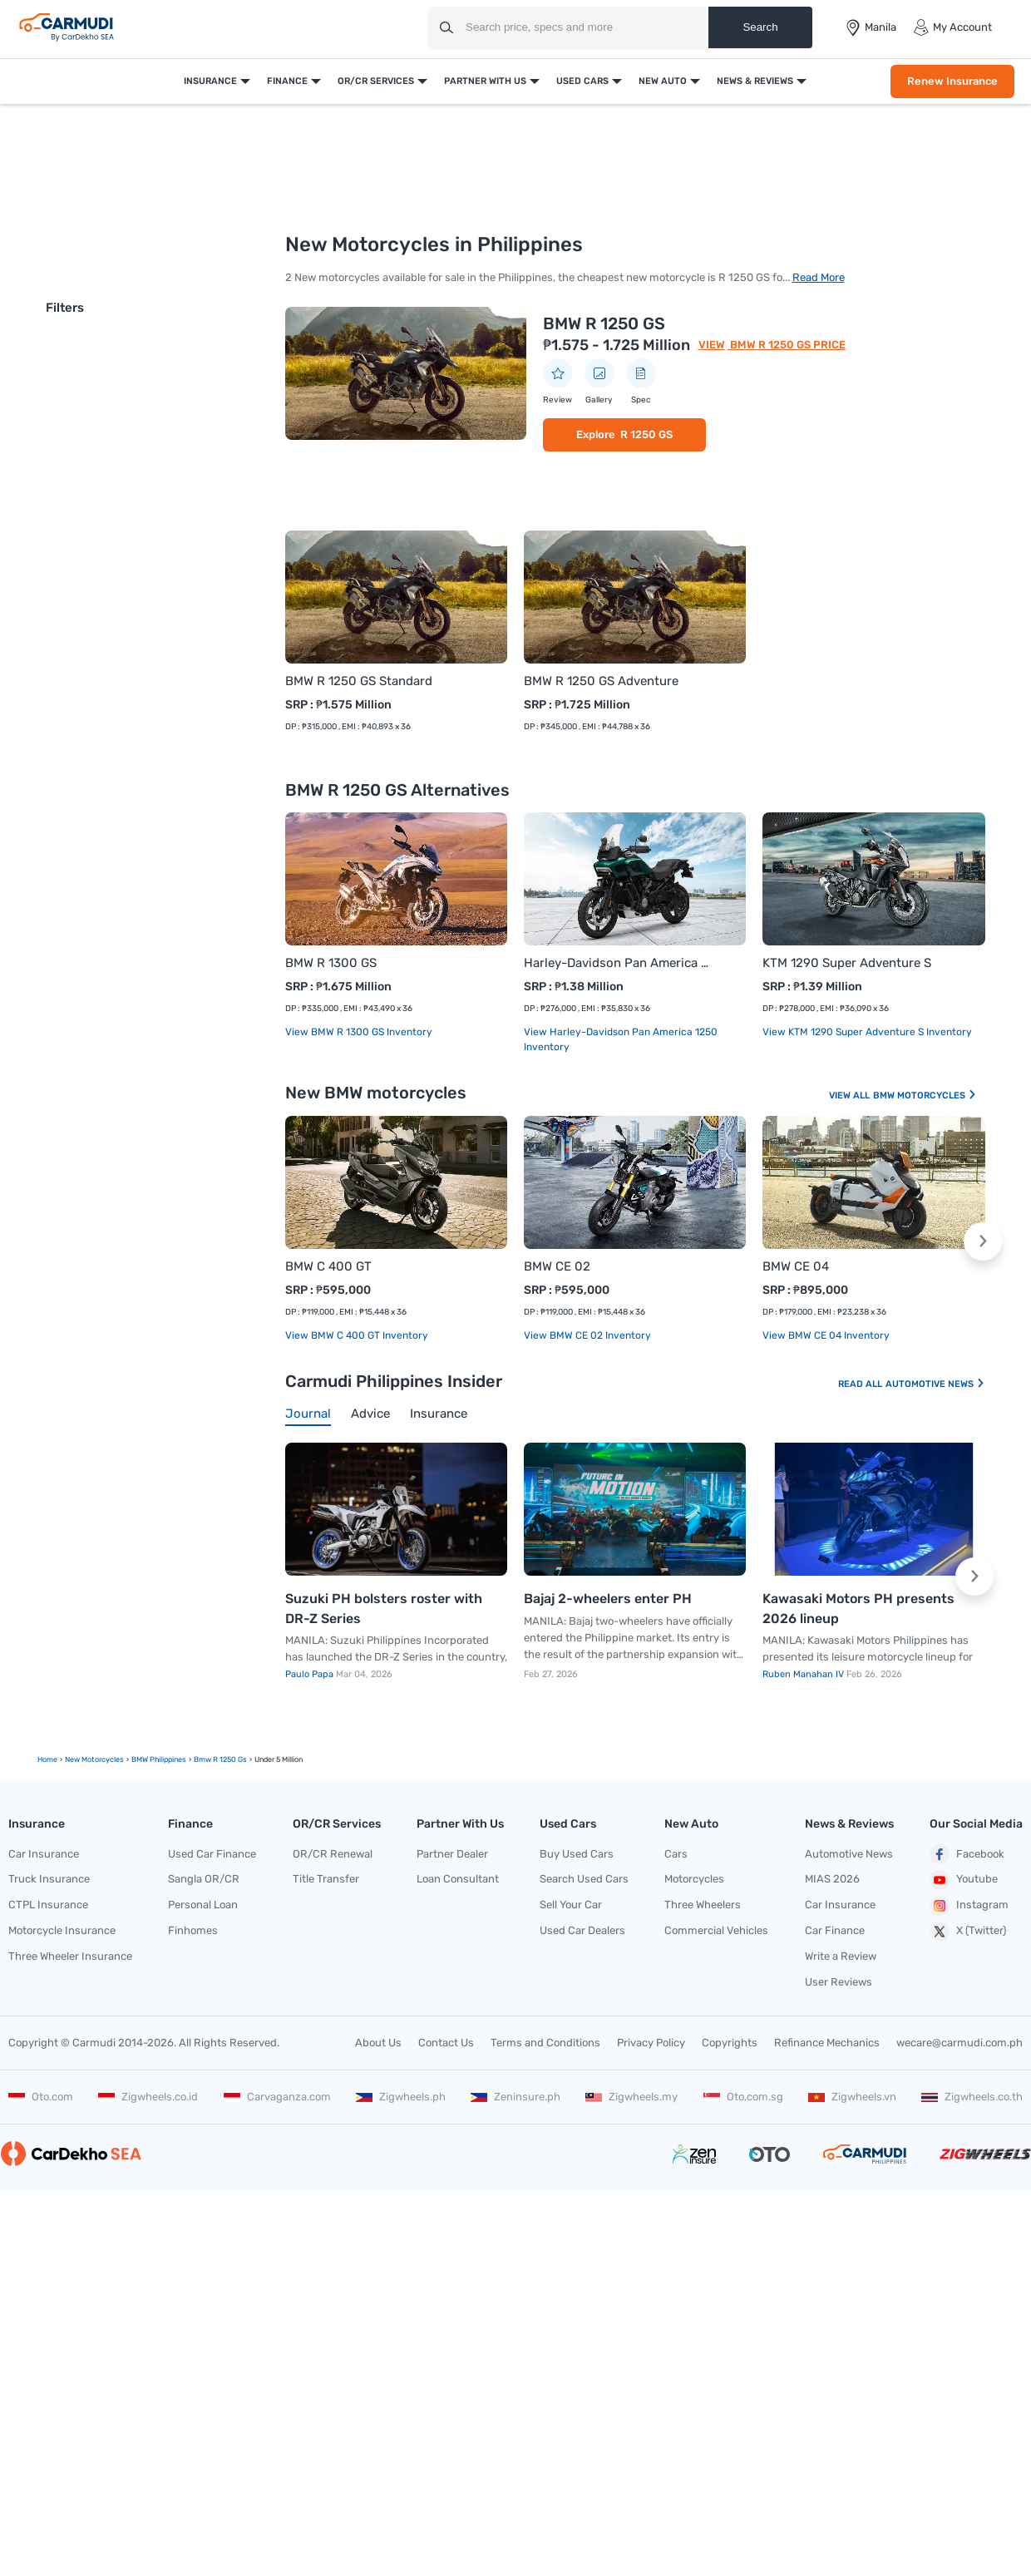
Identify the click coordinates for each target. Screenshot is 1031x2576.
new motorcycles (94, 1759)
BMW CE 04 (795, 1266)
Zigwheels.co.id (148, 2096)
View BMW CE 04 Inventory (826, 1335)
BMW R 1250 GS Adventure (601, 681)
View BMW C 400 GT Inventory (356, 1335)
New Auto (663, 81)
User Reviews (838, 1982)
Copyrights (729, 2042)
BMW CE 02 (557, 1266)
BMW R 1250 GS (604, 323)
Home (47, 1759)
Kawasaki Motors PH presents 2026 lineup (858, 1608)
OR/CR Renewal (332, 1854)
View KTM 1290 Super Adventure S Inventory (867, 1032)
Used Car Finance (212, 1854)
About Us (378, 2042)
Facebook (967, 1854)
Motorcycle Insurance (62, 1930)
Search (759, 27)
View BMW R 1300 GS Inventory (358, 1032)
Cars (676, 1854)
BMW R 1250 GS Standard (358, 681)
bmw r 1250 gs (220, 1759)
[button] (983, 1241)
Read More (818, 277)
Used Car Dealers (582, 1930)
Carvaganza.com (277, 2096)
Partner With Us (485, 81)
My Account (952, 27)
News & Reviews (755, 81)
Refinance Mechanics (827, 2042)
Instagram (969, 1906)
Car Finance (835, 1930)
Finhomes (193, 1930)
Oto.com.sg (743, 2096)
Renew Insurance (952, 81)
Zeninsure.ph (515, 2096)
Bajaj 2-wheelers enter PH (608, 1598)
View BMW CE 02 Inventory (587, 1335)
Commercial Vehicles (716, 1930)
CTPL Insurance (48, 1904)
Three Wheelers (702, 1904)
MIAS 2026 (832, 1879)
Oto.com (40, 2096)
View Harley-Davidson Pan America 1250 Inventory (621, 1039)
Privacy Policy (651, 2042)
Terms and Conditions (545, 2042)
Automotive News (935, 1384)
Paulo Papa (310, 1674)
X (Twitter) (968, 1932)
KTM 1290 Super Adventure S (846, 962)
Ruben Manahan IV (804, 1674)
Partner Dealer (452, 1854)
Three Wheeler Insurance (70, 1956)
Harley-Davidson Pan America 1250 (618, 962)
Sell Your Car (571, 1904)
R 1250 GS (646, 434)
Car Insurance (43, 1854)
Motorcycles (694, 1879)
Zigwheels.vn (852, 2096)
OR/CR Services (376, 81)
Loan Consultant (458, 1879)
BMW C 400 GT (328, 1266)
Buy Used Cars (577, 1854)
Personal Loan (203, 1904)
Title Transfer (326, 1879)
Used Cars (582, 81)
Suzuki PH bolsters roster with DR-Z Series (383, 1608)
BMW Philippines (158, 1759)
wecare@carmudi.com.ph (959, 2042)
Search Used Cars (584, 1879)
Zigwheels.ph (401, 2096)
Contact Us (446, 2042)
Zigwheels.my (631, 2096)
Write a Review (840, 1956)
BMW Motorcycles (925, 1095)
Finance (287, 81)
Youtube (964, 1880)
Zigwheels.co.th (972, 2096)
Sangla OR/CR (203, 1879)
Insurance (210, 81)
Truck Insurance (49, 1879)
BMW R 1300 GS (331, 962)
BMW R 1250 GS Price (787, 344)
